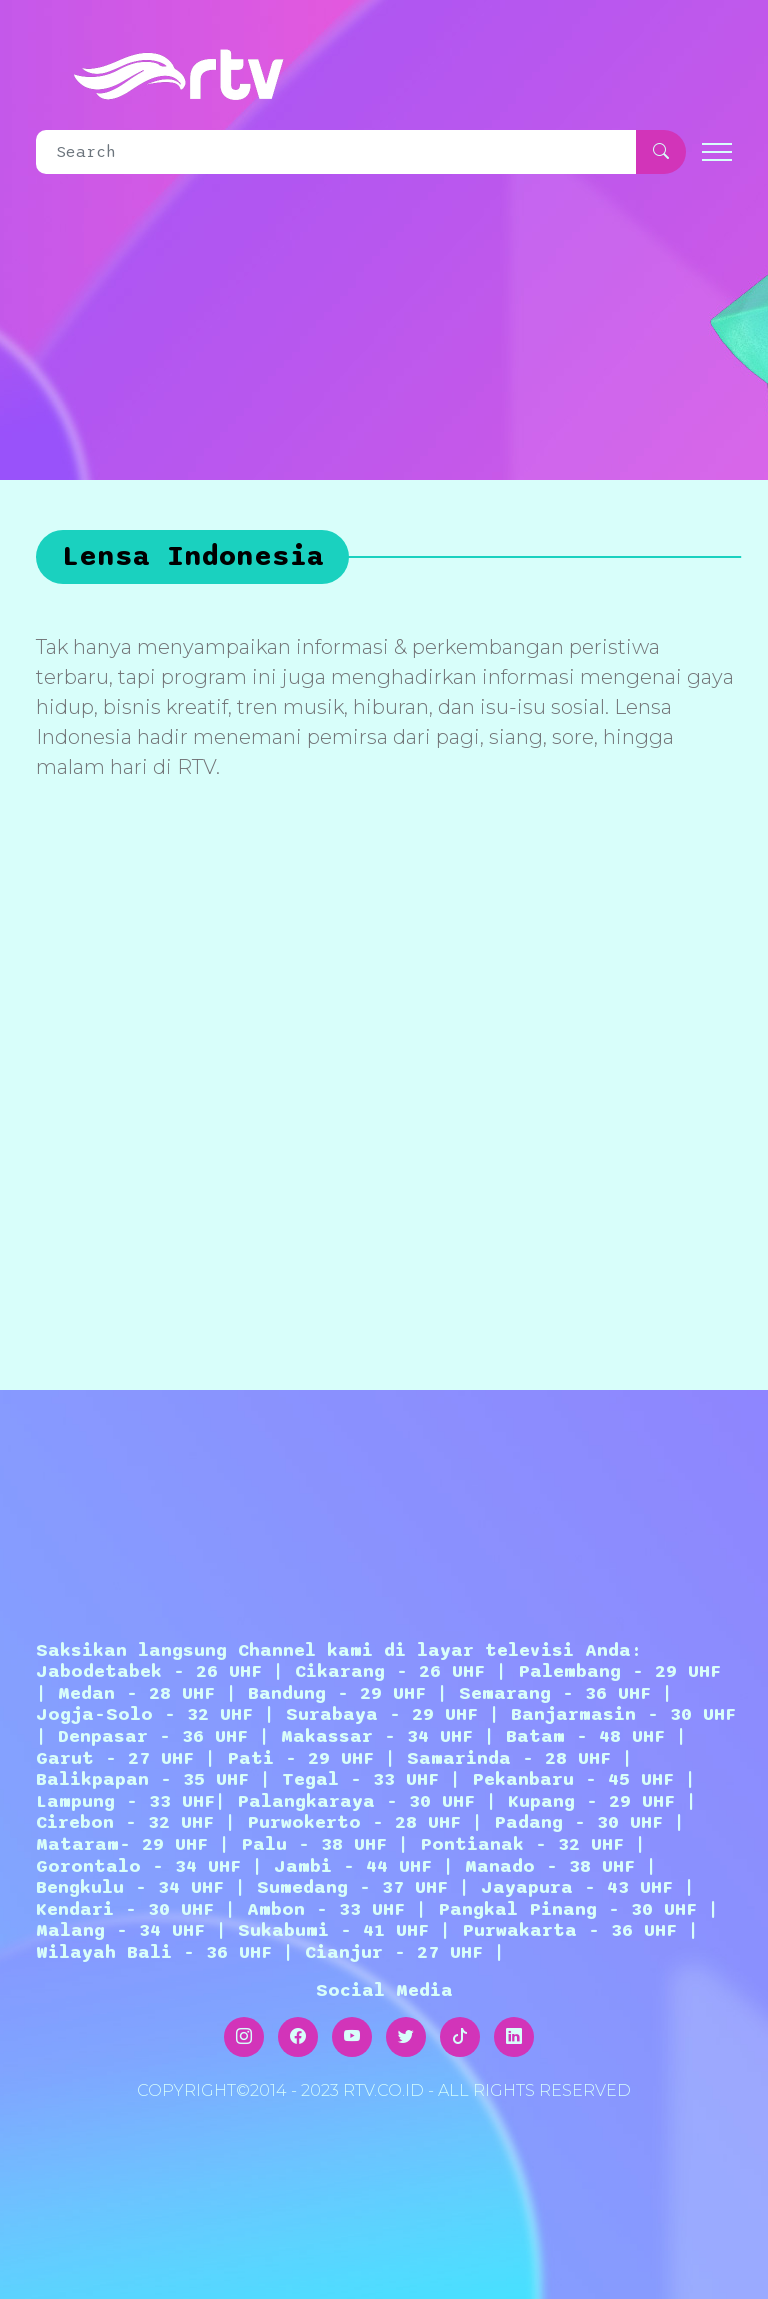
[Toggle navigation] (717, 152)
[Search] (336, 152)
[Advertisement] (389, 1092)
